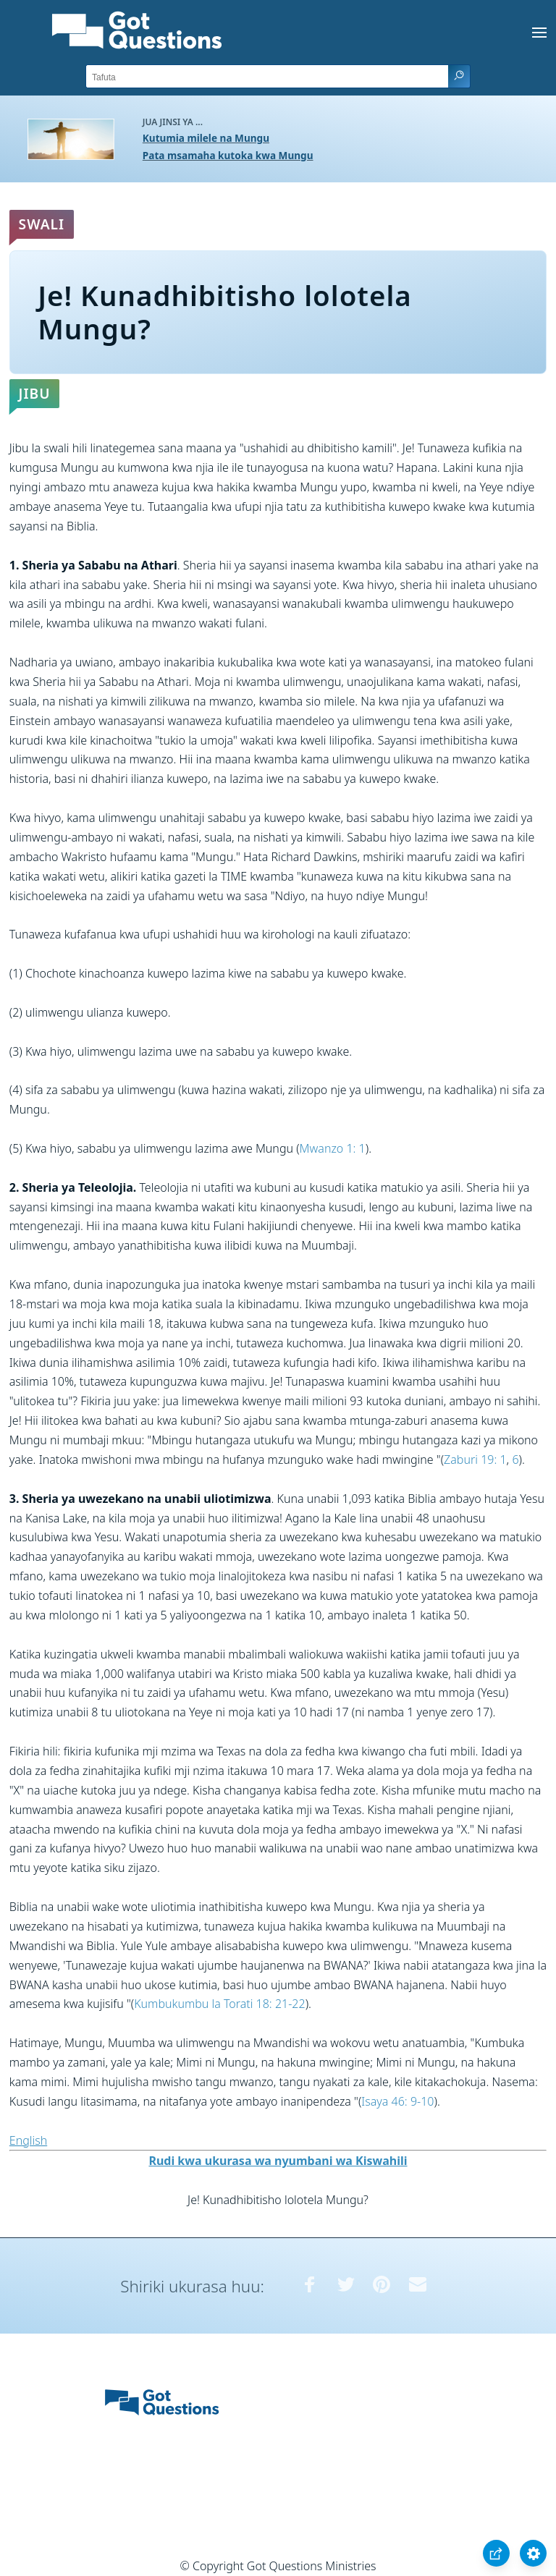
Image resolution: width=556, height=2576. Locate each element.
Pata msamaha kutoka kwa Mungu (228, 155)
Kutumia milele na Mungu (206, 138)
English (28, 2140)
